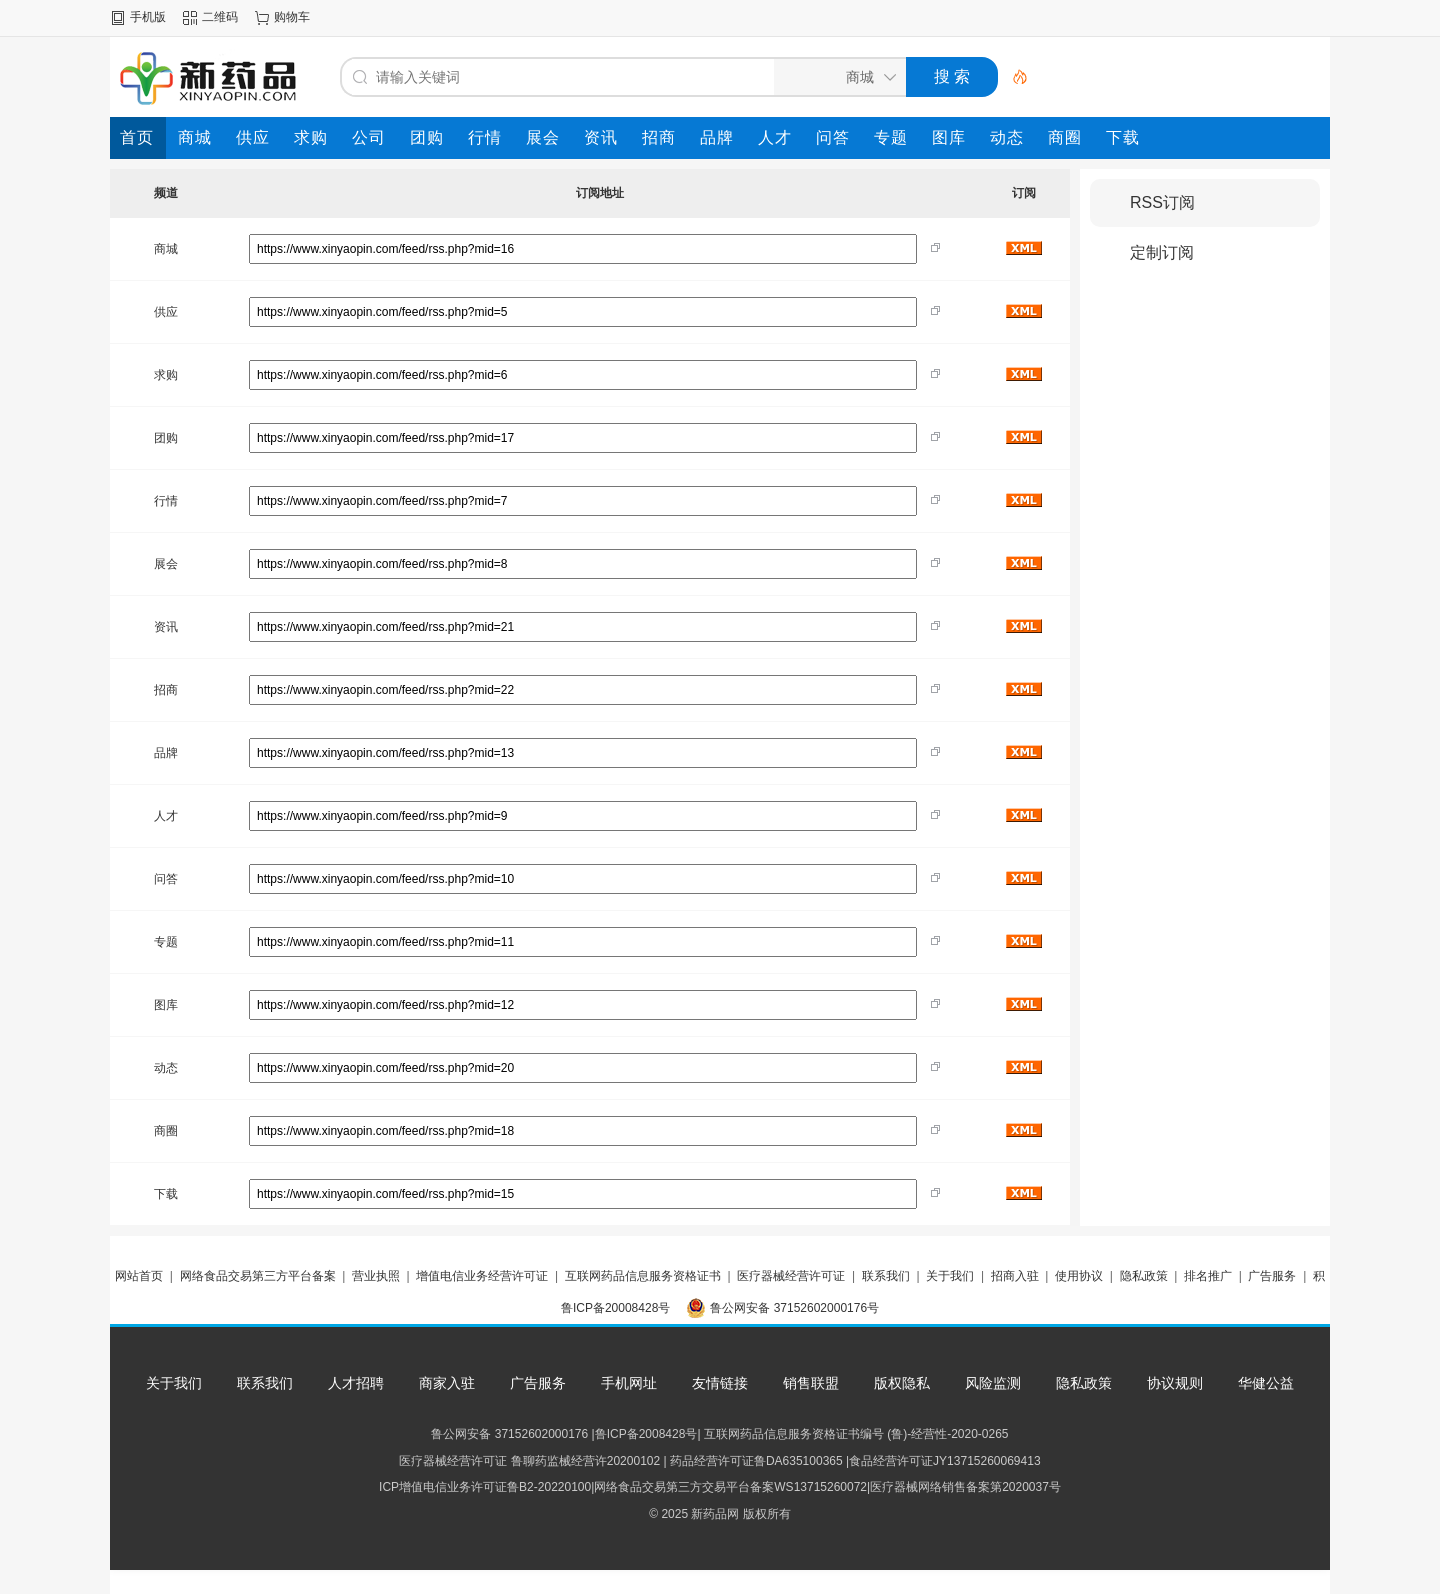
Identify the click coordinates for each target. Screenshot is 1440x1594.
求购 (166, 375)
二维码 (220, 17)
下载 (166, 1194)
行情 (166, 501)
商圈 (166, 1131)
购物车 (292, 17)
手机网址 (629, 1383)
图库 (166, 1005)
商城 (166, 249)
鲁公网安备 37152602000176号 (794, 1308)
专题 (166, 942)
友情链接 (720, 1383)
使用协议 (1079, 1276)
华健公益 (1266, 1383)
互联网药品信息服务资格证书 (643, 1276)
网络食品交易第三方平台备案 (258, 1276)
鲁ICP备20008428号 (615, 1308)
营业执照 (376, 1276)
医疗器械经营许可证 (791, 1276)
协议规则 (1175, 1383)
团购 (166, 438)
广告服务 (1272, 1276)
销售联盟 (811, 1383)
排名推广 (1208, 1276)
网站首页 (139, 1276)
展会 (166, 564)
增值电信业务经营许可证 (482, 1276)
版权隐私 (902, 1383)
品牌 (166, 753)
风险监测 (993, 1383)
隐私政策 (1144, 1276)
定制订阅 (1162, 252)
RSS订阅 (1162, 202)
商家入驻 (447, 1383)
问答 (166, 879)
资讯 (166, 627)
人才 (166, 816)
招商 (166, 690)
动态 (166, 1068)
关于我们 (950, 1276)
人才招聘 (356, 1383)
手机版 (148, 17)
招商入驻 (1015, 1276)
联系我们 (886, 1276)
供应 (166, 312)
